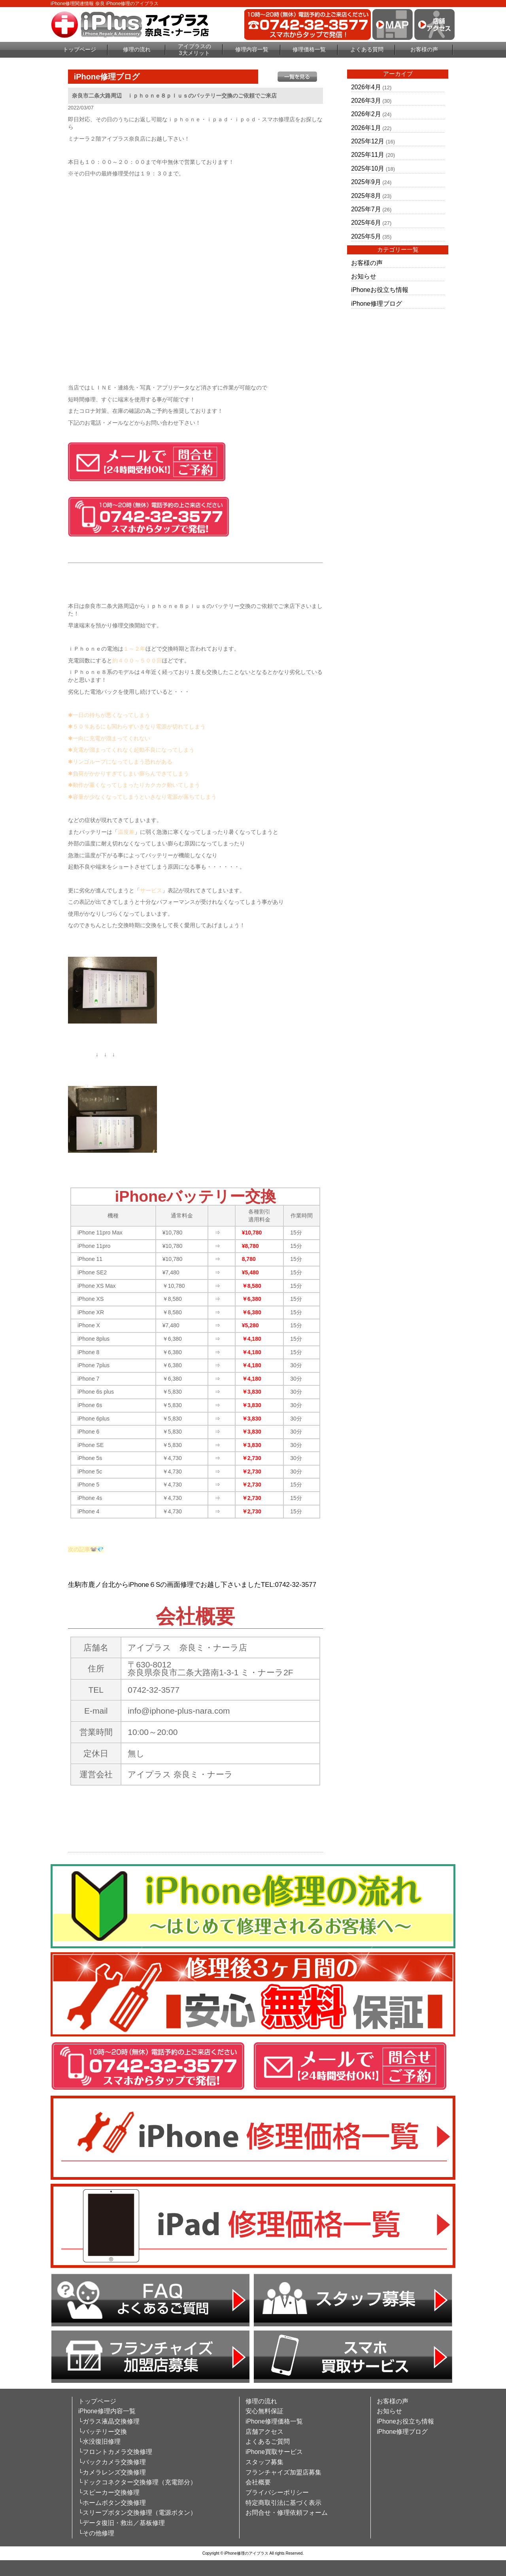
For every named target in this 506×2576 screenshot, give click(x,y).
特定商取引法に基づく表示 (283, 2502)
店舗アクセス (264, 2431)
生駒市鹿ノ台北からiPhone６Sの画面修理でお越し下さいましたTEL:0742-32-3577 (192, 1584)
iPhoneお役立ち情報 (379, 289)
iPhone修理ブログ (376, 303)
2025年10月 (367, 168)
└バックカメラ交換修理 (112, 2462)
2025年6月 (366, 222)
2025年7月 (366, 209)
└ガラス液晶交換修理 (109, 2421)
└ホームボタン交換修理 (112, 2502)
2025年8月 (366, 195)
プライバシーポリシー (277, 2492)
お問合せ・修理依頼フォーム (286, 2512)
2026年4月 (366, 87)
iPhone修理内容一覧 (107, 2411)
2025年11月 (367, 154)
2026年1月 (366, 127)
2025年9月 (366, 182)
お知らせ (363, 276)
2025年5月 (366, 236)
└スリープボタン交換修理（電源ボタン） (137, 2512)
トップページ (79, 49)
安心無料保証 (264, 2411)
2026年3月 (366, 100)
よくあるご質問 (267, 2441)
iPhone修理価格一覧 (274, 2421)
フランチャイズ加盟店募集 (283, 2472)
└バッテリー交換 (102, 2431)
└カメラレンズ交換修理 (112, 2472)
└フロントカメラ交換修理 (115, 2451)
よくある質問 (366, 49)
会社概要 (258, 2482)
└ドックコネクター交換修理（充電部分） (137, 2482)
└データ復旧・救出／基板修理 (121, 2523)
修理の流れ (137, 49)
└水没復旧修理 (99, 2441)
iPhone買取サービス (274, 2451)
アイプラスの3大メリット (194, 49)
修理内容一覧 (251, 49)
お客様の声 (424, 49)
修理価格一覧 (309, 49)
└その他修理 (96, 2533)
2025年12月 (367, 141)
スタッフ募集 (264, 2462)
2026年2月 (366, 114)
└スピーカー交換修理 (109, 2492)
